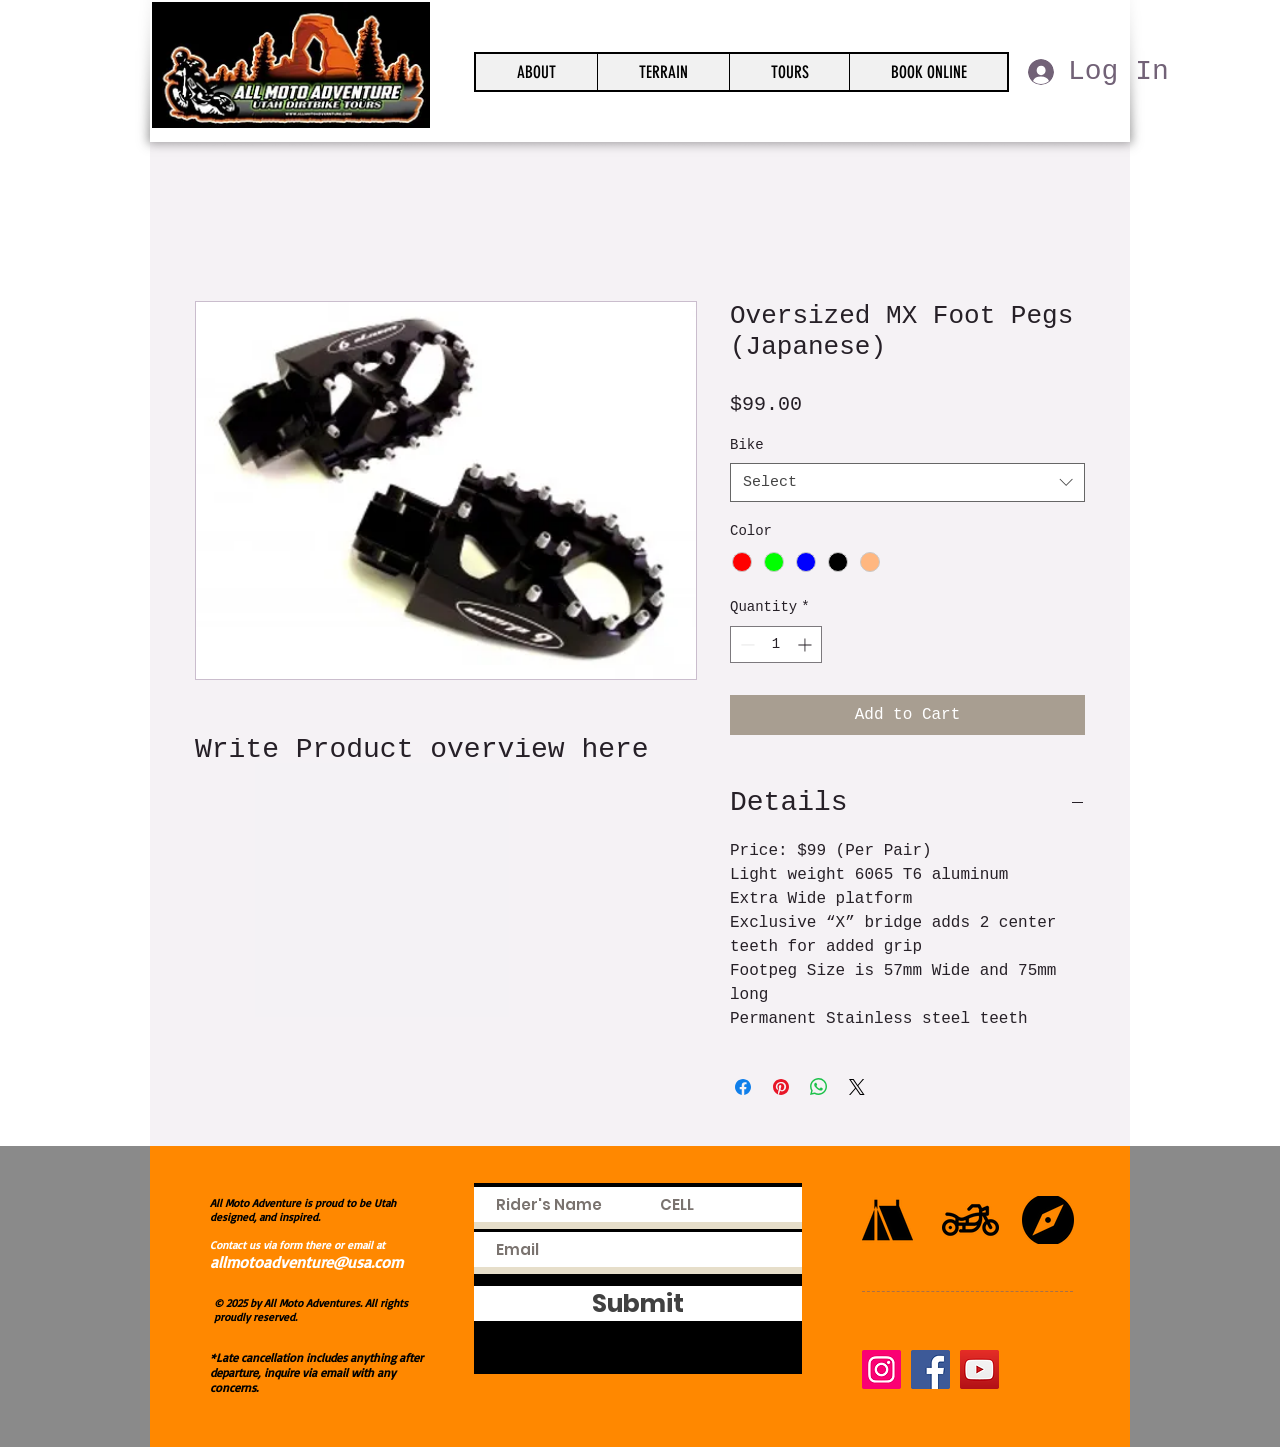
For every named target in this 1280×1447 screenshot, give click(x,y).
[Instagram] (881, 1369)
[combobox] (907, 482)
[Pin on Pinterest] (781, 1087)
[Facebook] (930, 1369)
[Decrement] (745, 644)
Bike (747, 445)
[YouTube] (979, 1369)
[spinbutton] (776, 644)
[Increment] (806, 644)
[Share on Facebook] (743, 1087)
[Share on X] (857, 1087)
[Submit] (638, 1303)
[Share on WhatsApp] (819, 1087)
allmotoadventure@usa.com (306, 1262)
